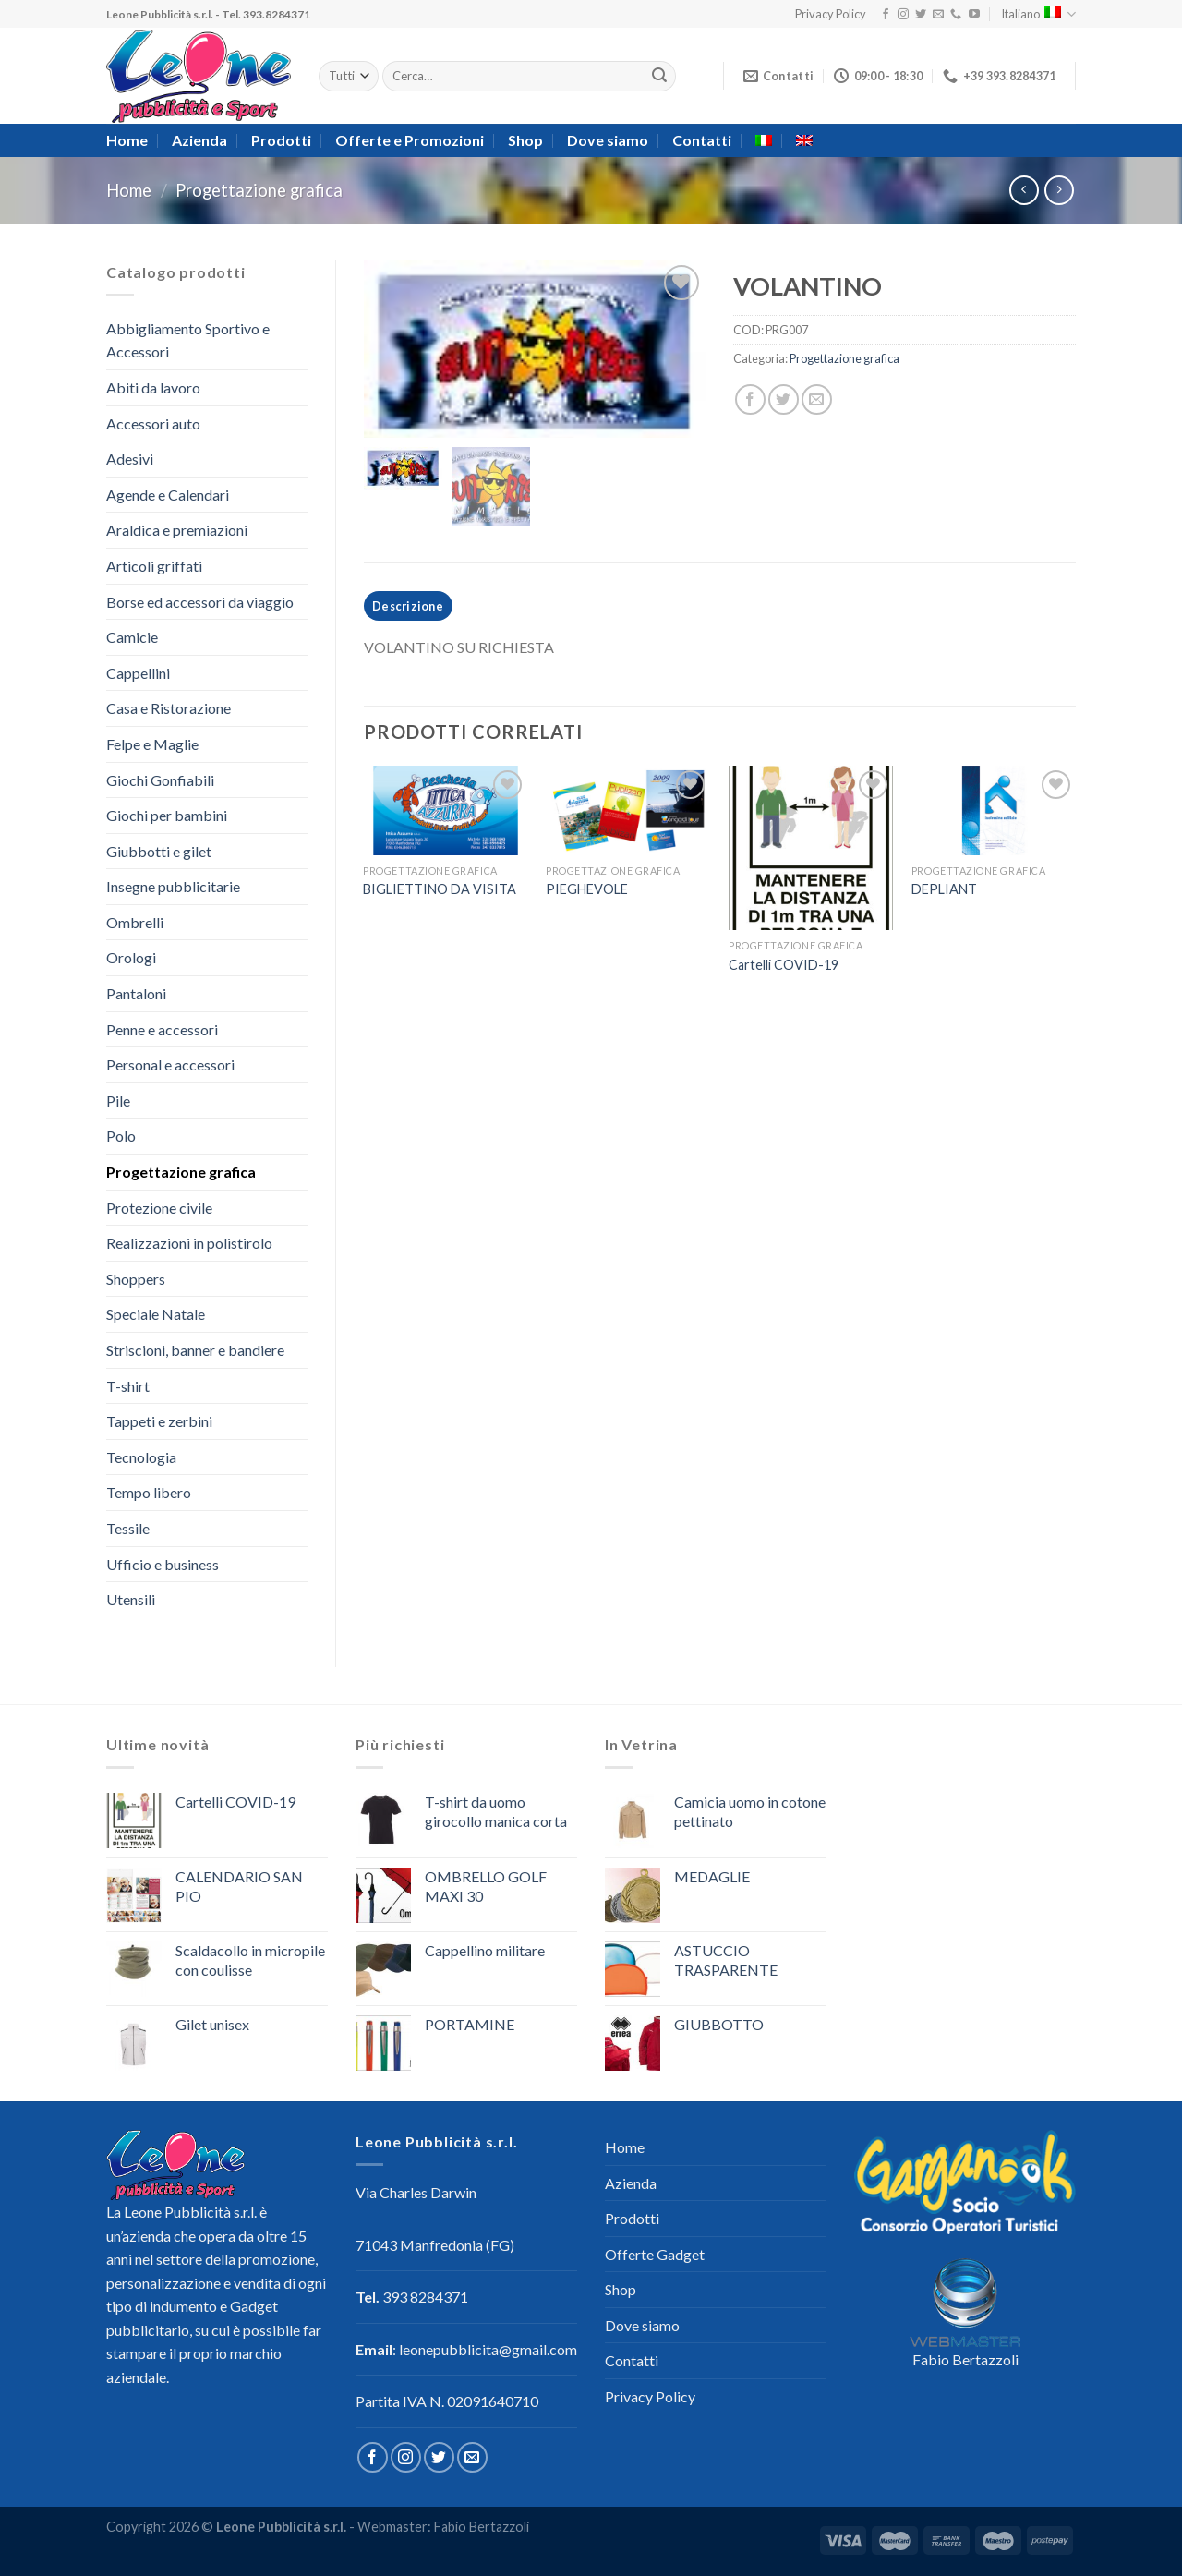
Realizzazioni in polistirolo (189, 1243)
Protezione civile (159, 1207)
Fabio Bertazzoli (965, 2359)
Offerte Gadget (655, 2254)
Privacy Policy (830, 13)
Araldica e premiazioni (176, 529)
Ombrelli (134, 922)
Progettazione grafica (259, 190)
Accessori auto (153, 423)
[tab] (408, 613)
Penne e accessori (162, 1029)
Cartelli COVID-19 (783, 973)
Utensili (130, 1599)
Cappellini (138, 673)
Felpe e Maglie (152, 744)
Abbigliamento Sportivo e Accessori (188, 340)
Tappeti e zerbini (159, 1421)
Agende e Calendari (167, 494)
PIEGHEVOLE (587, 897)
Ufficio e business (162, 1564)
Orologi (131, 957)
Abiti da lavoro (153, 387)
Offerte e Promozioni (409, 140)
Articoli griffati (154, 565)
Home (127, 140)
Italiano (1038, 14)
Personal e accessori (170, 1064)
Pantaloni (136, 993)
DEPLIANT (944, 897)
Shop (525, 140)
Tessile (128, 1528)
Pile (118, 1100)
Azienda (199, 140)
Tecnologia (141, 1457)
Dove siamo (607, 140)
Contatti (701, 140)
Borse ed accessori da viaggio (200, 602)
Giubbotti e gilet (158, 851)
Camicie (132, 637)
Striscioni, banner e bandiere (195, 1350)
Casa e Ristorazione (168, 708)
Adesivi (129, 458)
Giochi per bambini (166, 815)
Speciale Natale (155, 1314)
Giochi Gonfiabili (160, 780)
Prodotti (281, 140)
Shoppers (135, 1279)
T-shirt (128, 1386)
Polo (121, 1135)
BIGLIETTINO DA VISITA (439, 897)
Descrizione (407, 613)
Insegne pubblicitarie (173, 886)
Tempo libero (148, 1492)
